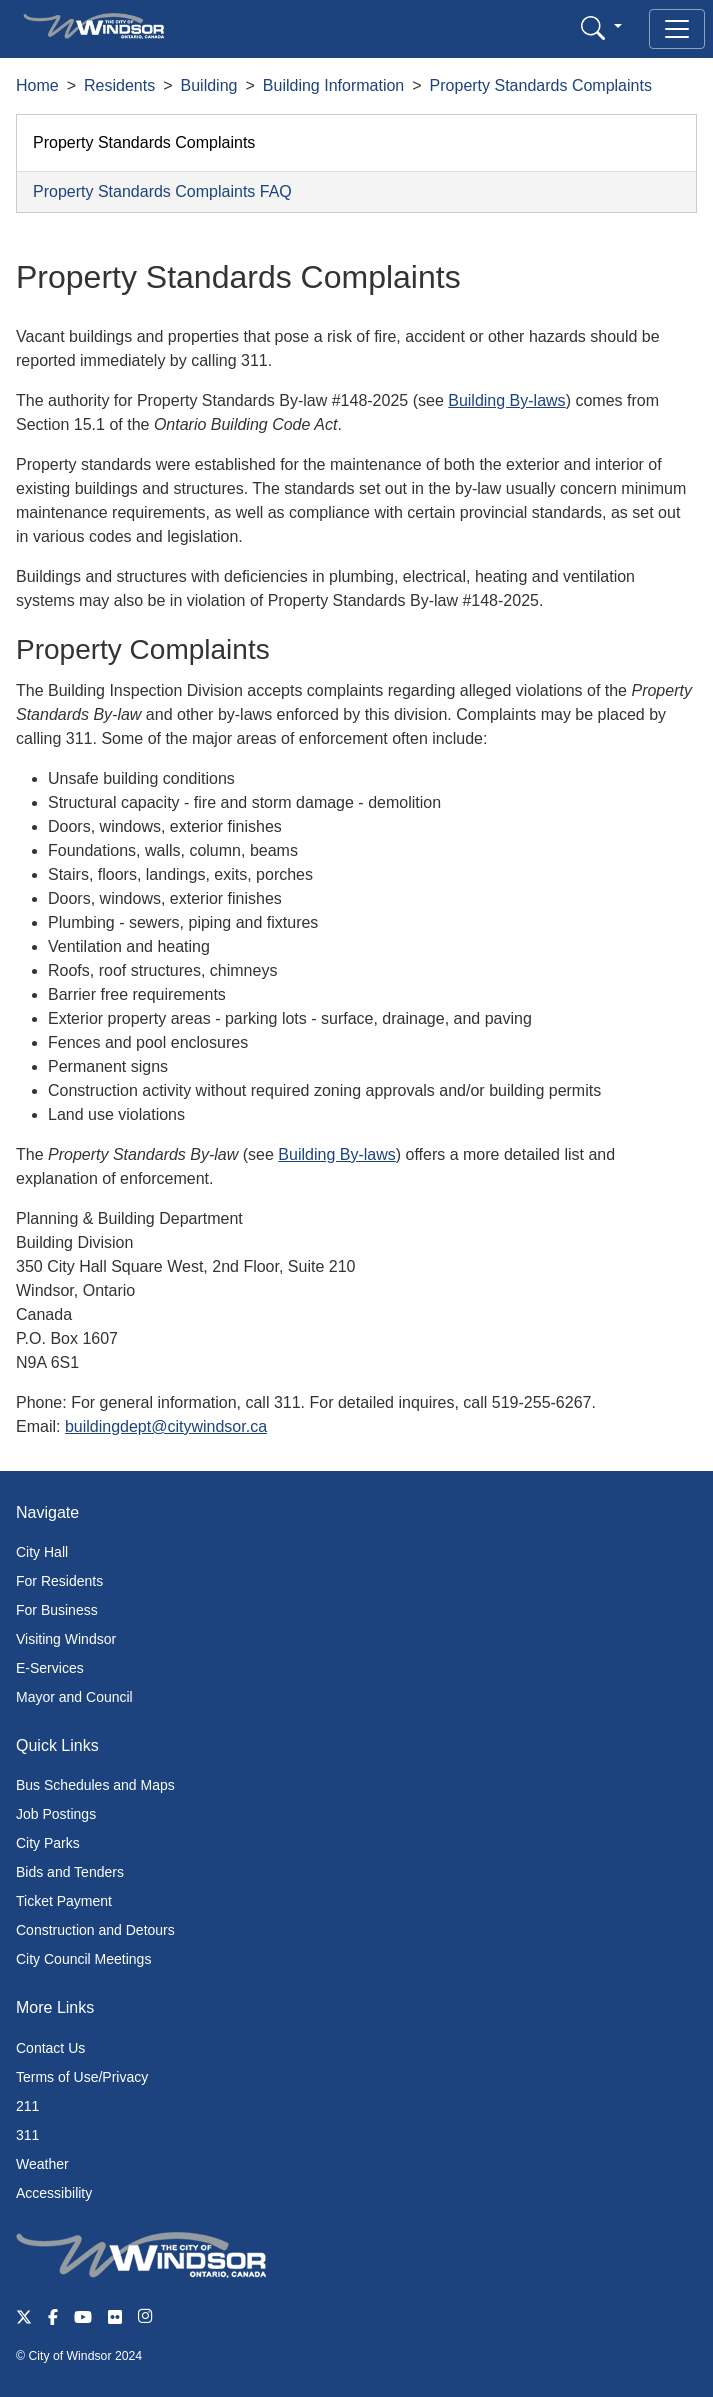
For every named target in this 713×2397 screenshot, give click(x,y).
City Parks (48, 1843)
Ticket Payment (64, 1901)
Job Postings (56, 1814)
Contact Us (50, 2048)
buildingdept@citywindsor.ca (166, 1426)
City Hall (42, 1552)
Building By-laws (506, 400)
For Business (57, 1610)
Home (37, 85)
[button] (601, 27)
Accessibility (54, 2193)
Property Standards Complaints (541, 85)
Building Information (333, 85)
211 (27, 2106)
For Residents (59, 1581)
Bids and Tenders (70, 1872)
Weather (42, 2164)
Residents (119, 85)
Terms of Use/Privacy (82, 2077)
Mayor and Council (74, 1697)
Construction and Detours (95, 1930)
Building (209, 85)
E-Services (50, 1668)
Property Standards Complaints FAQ (162, 191)
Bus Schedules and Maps (95, 1785)
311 (27, 2135)
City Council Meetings (83, 1959)
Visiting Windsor (66, 1639)
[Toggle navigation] (677, 29)
